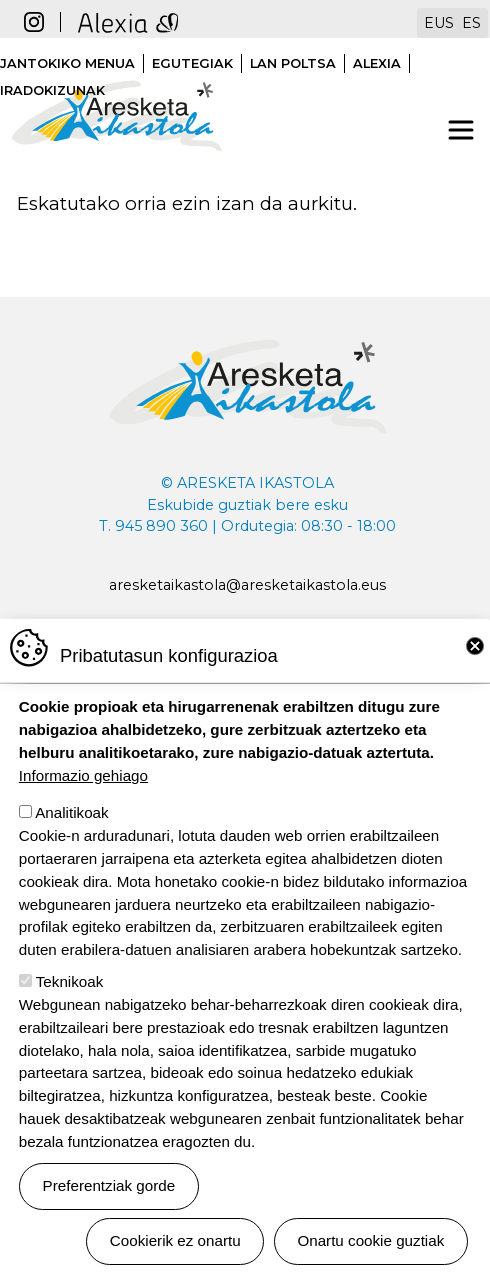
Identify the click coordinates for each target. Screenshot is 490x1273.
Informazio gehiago (83, 793)
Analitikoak (71, 831)
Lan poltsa (293, 63)
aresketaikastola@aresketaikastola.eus (247, 585)
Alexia (377, 63)
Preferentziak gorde (109, 1203)
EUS (439, 23)
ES (471, 23)
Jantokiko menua (67, 63)
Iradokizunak (52, 90)
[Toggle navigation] (461, 130)
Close (475, 664)
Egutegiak (192, 63)
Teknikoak (70, 999)
